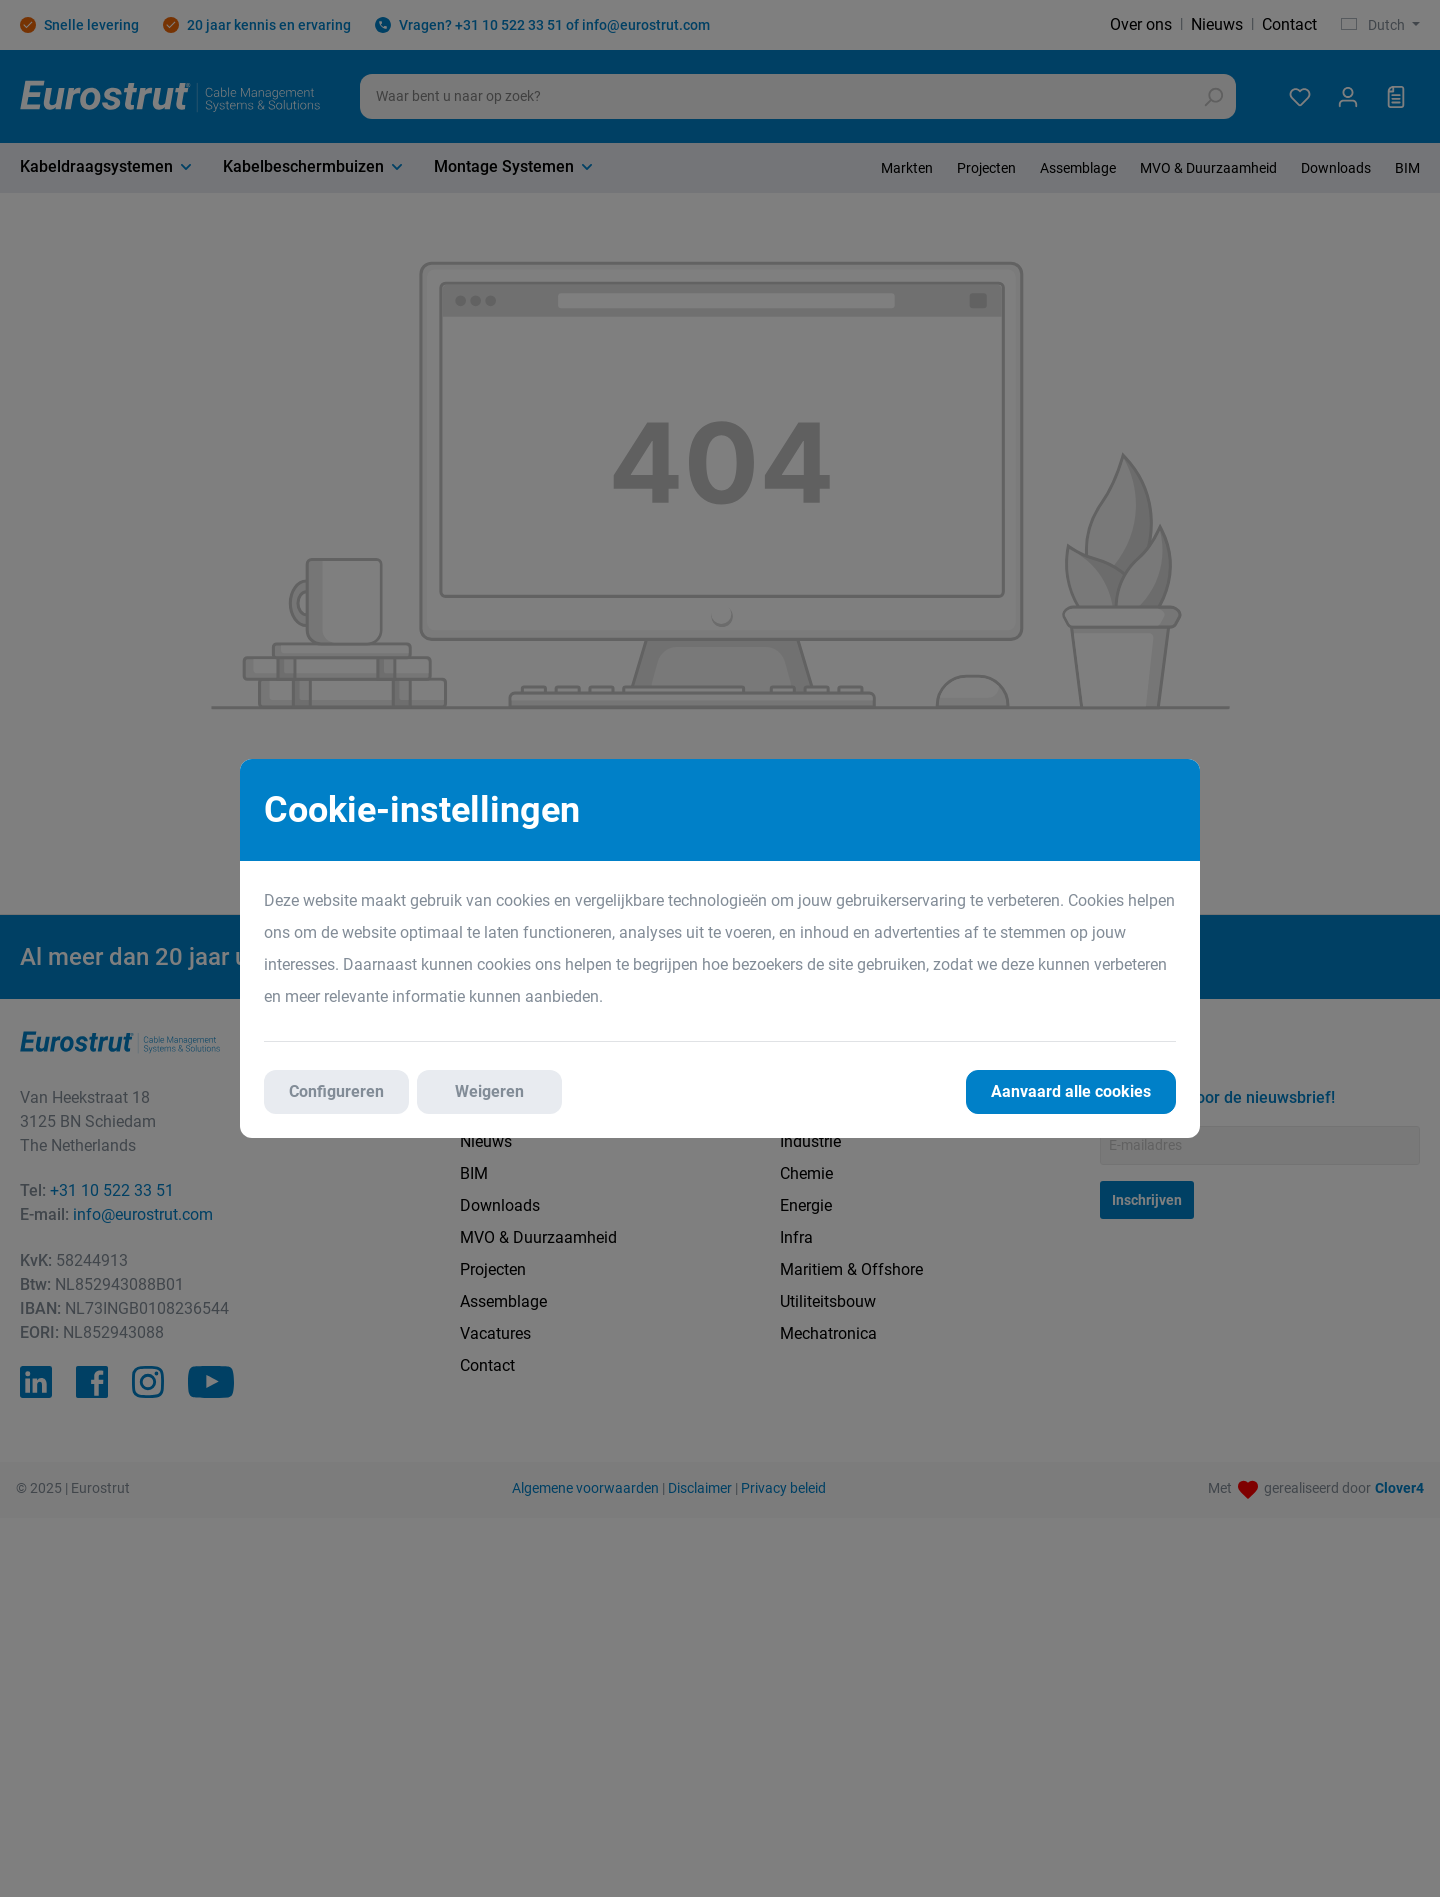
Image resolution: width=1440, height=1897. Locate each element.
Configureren (336, 1091)
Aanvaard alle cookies (1071, 1091)
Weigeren (489, 1091)
